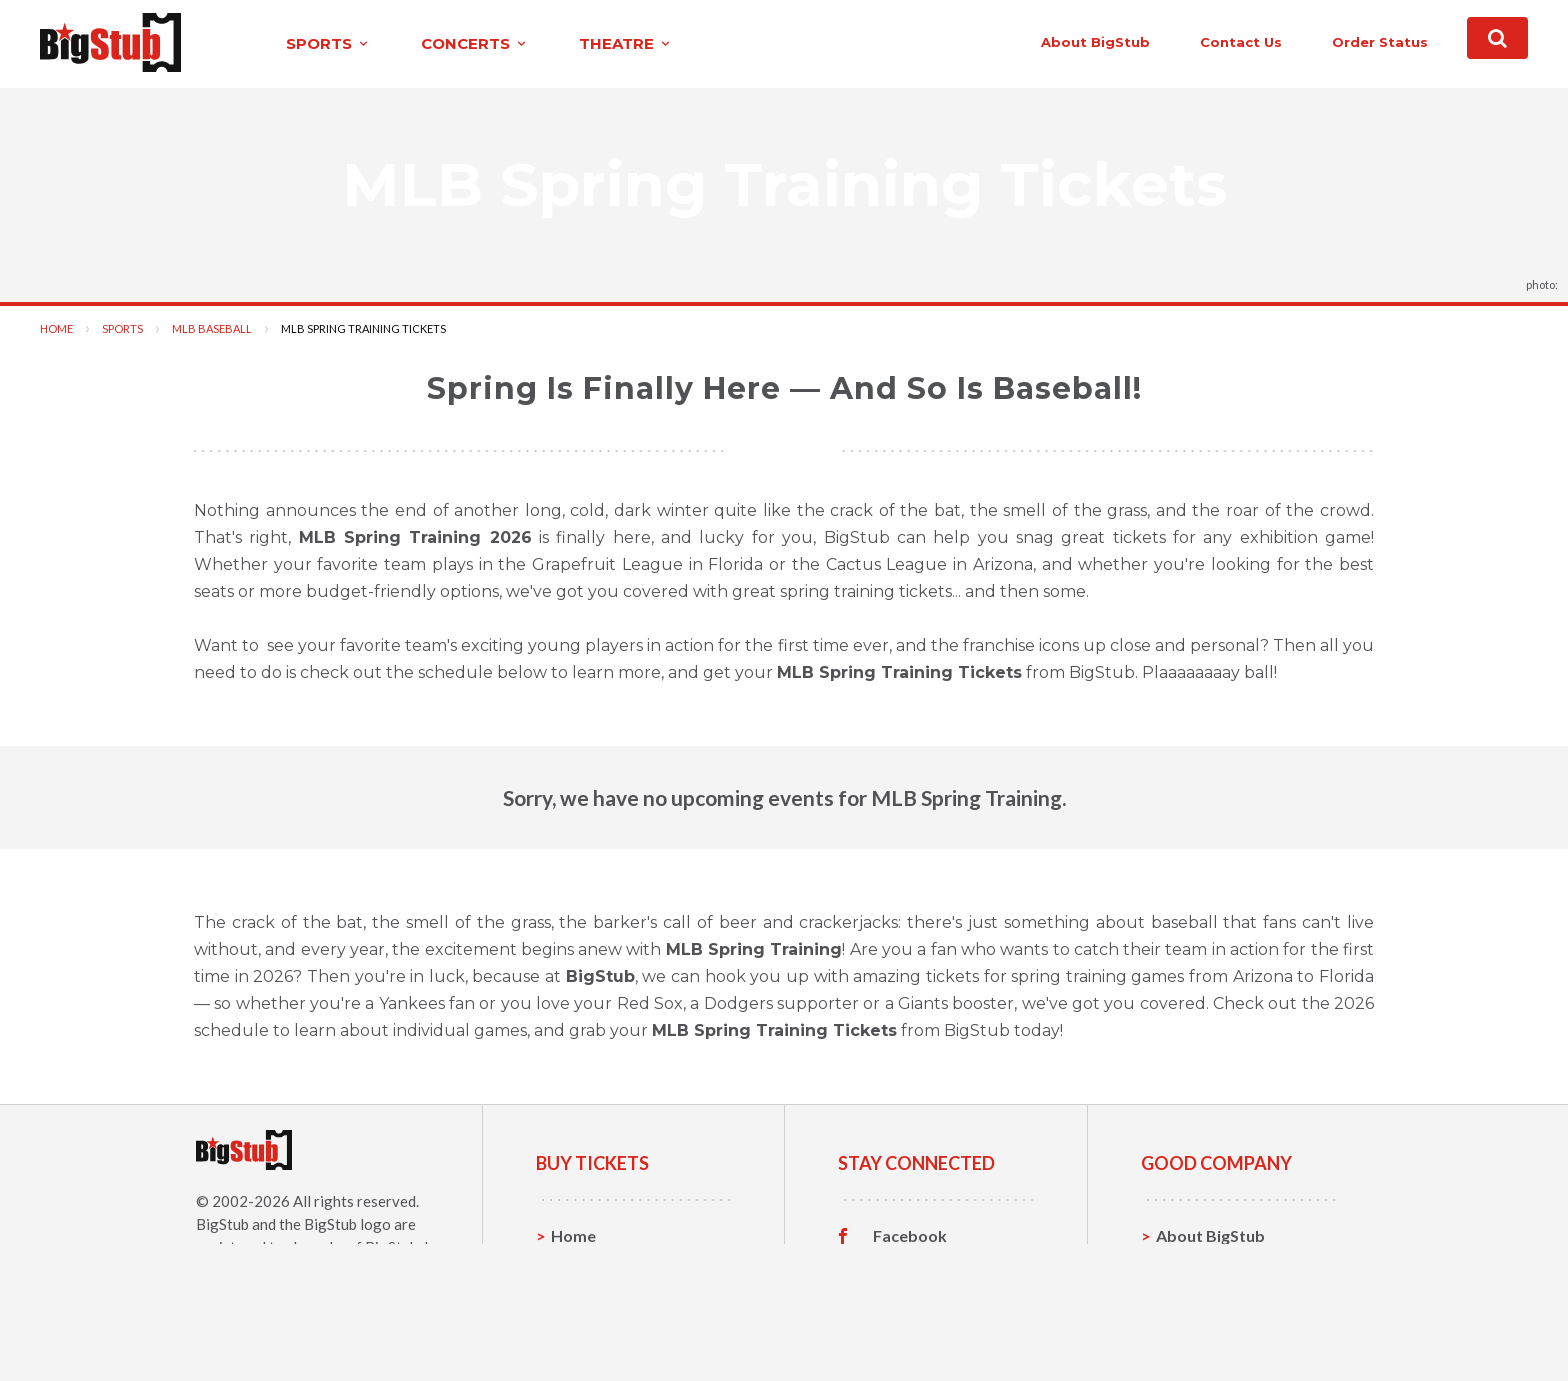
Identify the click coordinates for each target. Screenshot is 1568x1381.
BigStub (222, 1223)
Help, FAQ (1193, 1296)
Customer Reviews (943, 1328)
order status (1335, 42)
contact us (1196, 42)
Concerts (585, 1296)
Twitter (901, 1266)
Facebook (910, 1235)
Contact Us (1198, 1265)
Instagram (911, 1297)
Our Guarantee (1212, 1327)
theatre (586, 43)
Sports (122, 327)
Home (56, 327)
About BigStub (1050, 42)
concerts (435, 43)
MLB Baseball (212, 327)
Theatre (581, 1327)
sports (288, 43)
